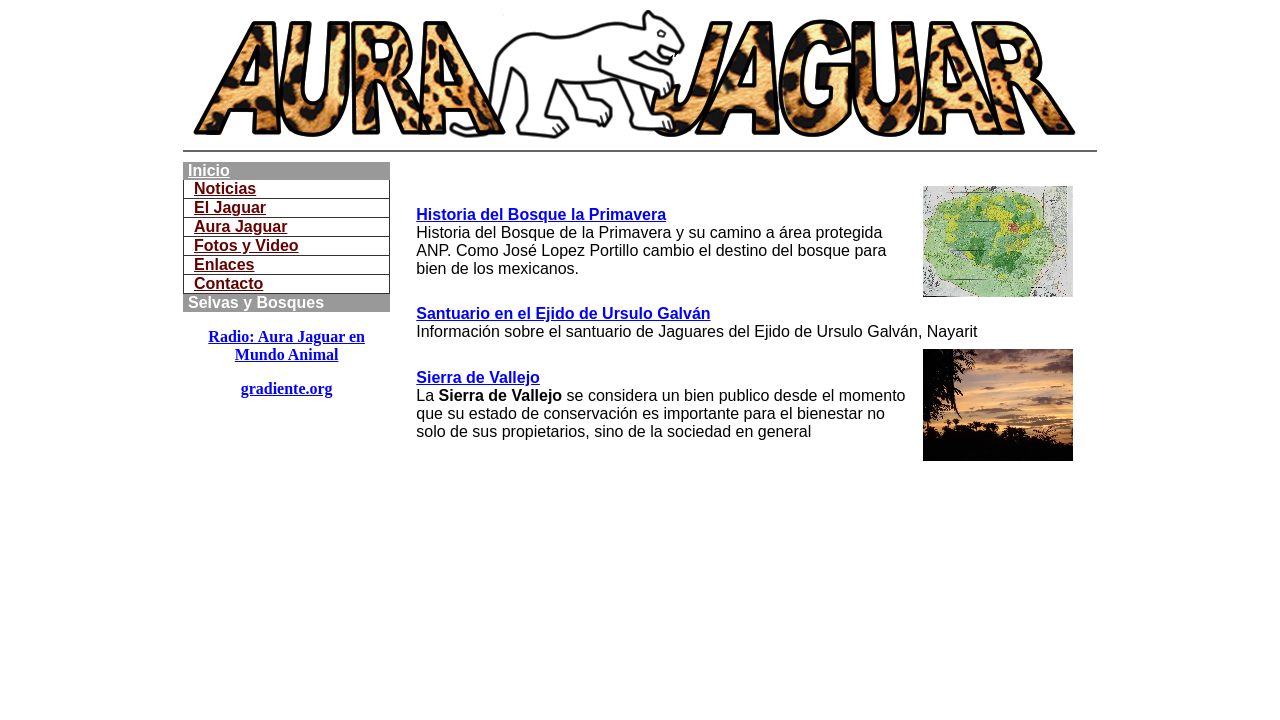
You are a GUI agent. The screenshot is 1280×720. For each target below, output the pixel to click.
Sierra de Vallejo (478, 377)
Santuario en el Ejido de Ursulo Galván (563, 313)
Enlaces (224, 264)
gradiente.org (287, 388)
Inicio (209, 170)
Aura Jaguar (240, 226)
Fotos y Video (246, 245)
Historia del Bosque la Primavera (541, 214)
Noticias (225, 188)
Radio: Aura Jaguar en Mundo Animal (286, 345)
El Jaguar (230, 207)
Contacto (228, 283)
